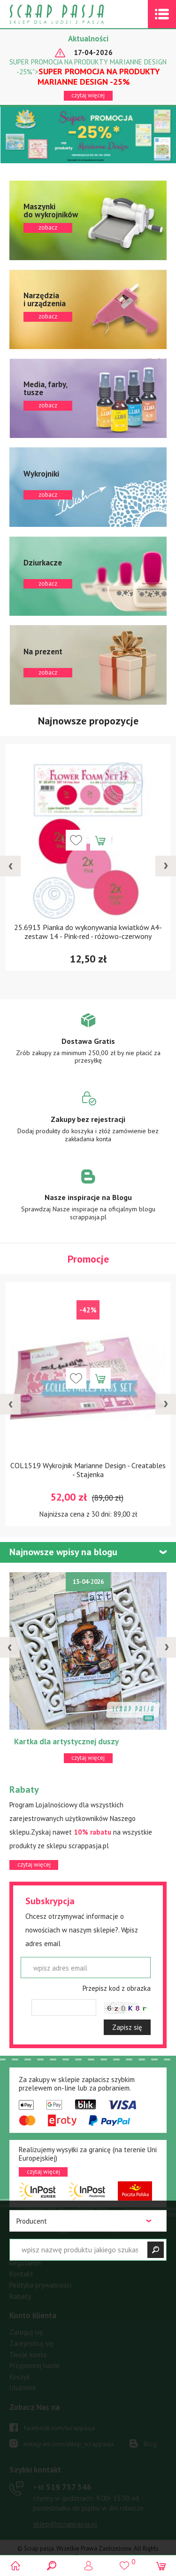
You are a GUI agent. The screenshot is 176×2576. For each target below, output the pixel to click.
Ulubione (22, 2387)
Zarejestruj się (31, 2343)
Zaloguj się (26, 2332)
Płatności (23, 2240)
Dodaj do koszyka (100, 840)
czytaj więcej (88, 95)
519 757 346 (62, 2487)
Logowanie (88, 2565)
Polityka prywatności (40, 2285)
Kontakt (21, 2273)
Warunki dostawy (35, 2251)
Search (51, 2565)
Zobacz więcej (88, 1045)
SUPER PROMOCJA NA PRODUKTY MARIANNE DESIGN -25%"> (88, 72)
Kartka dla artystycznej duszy (66, 1741)
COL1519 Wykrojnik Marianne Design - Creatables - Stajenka (88, 1470)
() (124, 2561)
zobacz (88, 220)
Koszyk (19, 2376)
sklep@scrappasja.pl (65, 2524)
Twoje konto (28, 2354)
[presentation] (10, 866)
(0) (160, 2565)
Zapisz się (127, 2027)
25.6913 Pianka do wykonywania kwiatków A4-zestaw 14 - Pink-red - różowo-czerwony (88, 931)
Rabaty (20, 2296)
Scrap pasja (77, 14)
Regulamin (25, 2262)
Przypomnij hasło (34, 2365)
